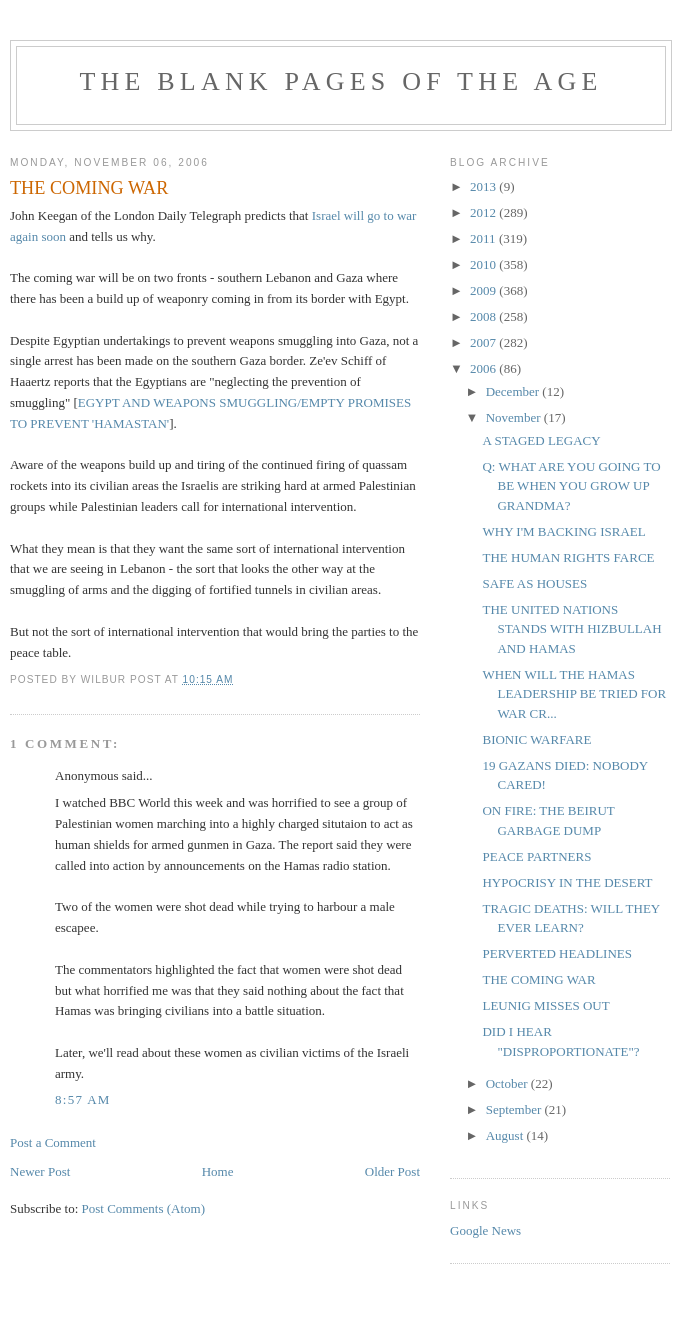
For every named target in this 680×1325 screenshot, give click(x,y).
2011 (484, 238)
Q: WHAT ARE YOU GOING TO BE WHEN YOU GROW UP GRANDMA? (571, 486)
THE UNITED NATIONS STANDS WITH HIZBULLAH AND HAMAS (571, 629)
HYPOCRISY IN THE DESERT (567, 882)
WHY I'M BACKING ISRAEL (563, 531)
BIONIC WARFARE (536, 739)
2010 (484, 264)
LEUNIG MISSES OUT (545, 1005)
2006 (484, 368)
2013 (484, 186)
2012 (484, 212)
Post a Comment (53, 1142)
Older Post (392, 1171)
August (506, 1135)
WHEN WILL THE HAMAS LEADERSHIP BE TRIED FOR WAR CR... (574, 694)
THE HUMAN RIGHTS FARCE (568, 557)
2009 (484, 290)
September (515, 1109)
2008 (484, 316)
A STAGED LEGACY (541, 440)
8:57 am (83, 1099)
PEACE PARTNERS (536, 856)
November (515, 417)
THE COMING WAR (538, 979)
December (514, 391)
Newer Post (40, 1171)
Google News (485, 1230)
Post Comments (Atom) (144, 1208)
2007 (484, 342)
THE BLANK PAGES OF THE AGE (340, 81)
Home (218, 1171)
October (508, 1083)
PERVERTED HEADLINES (556, 953)
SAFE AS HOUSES (534, 583)
